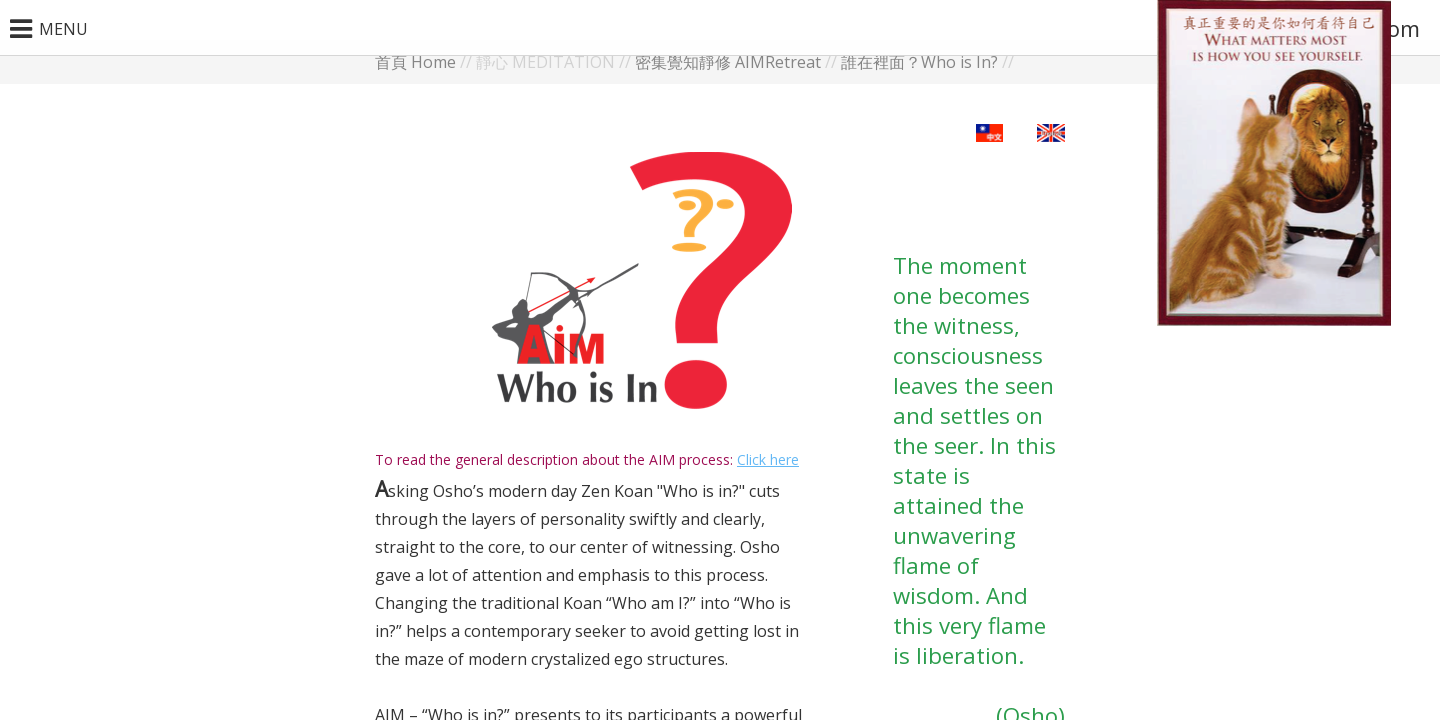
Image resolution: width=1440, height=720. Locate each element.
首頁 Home (415, 62)
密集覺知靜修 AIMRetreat (728, 62)
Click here (768, 459)
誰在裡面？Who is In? (919, 62)
